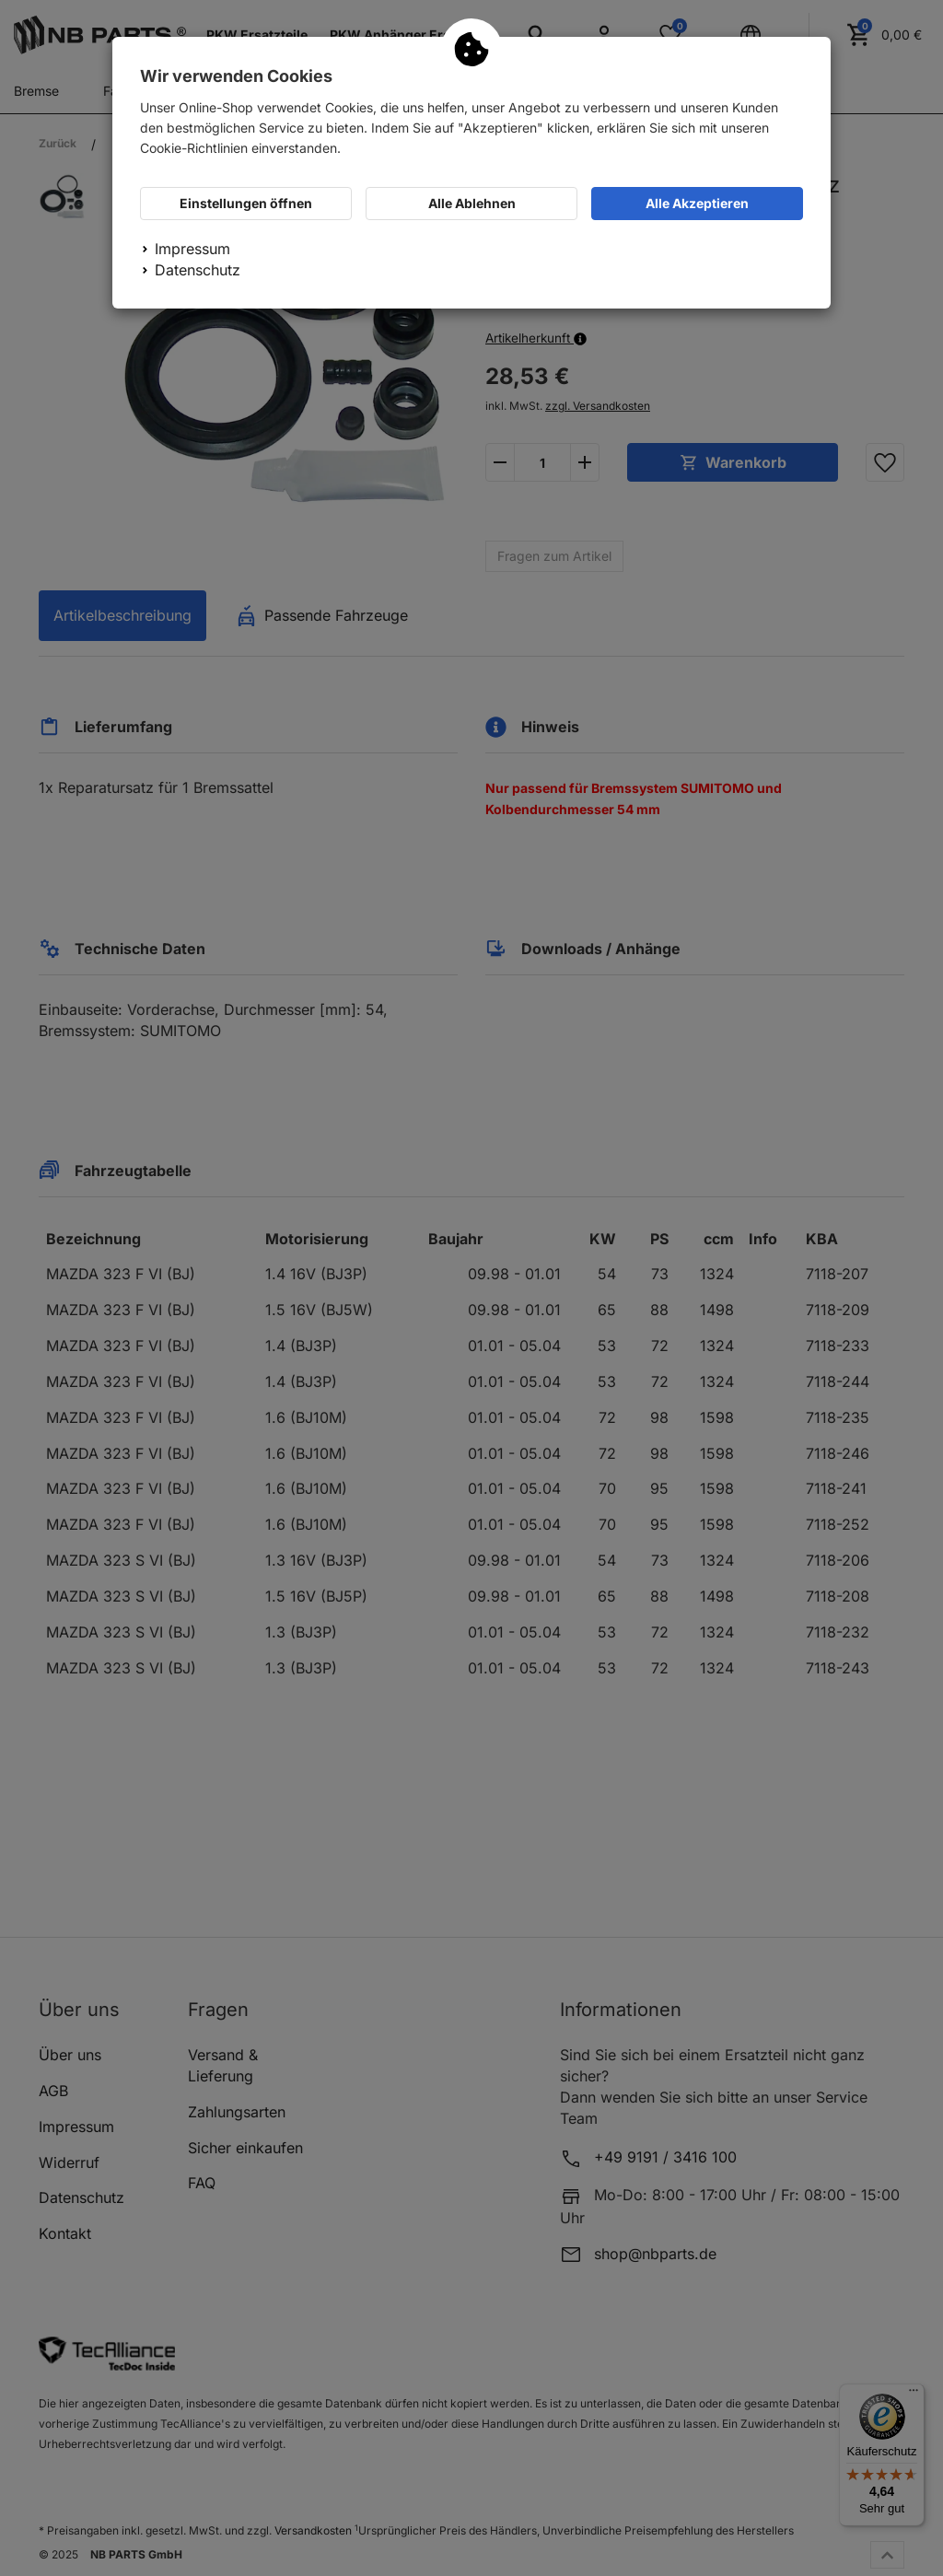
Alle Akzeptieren (697, 203)
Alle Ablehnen (472, 203)
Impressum (192, 248)
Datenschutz (197, 270)
